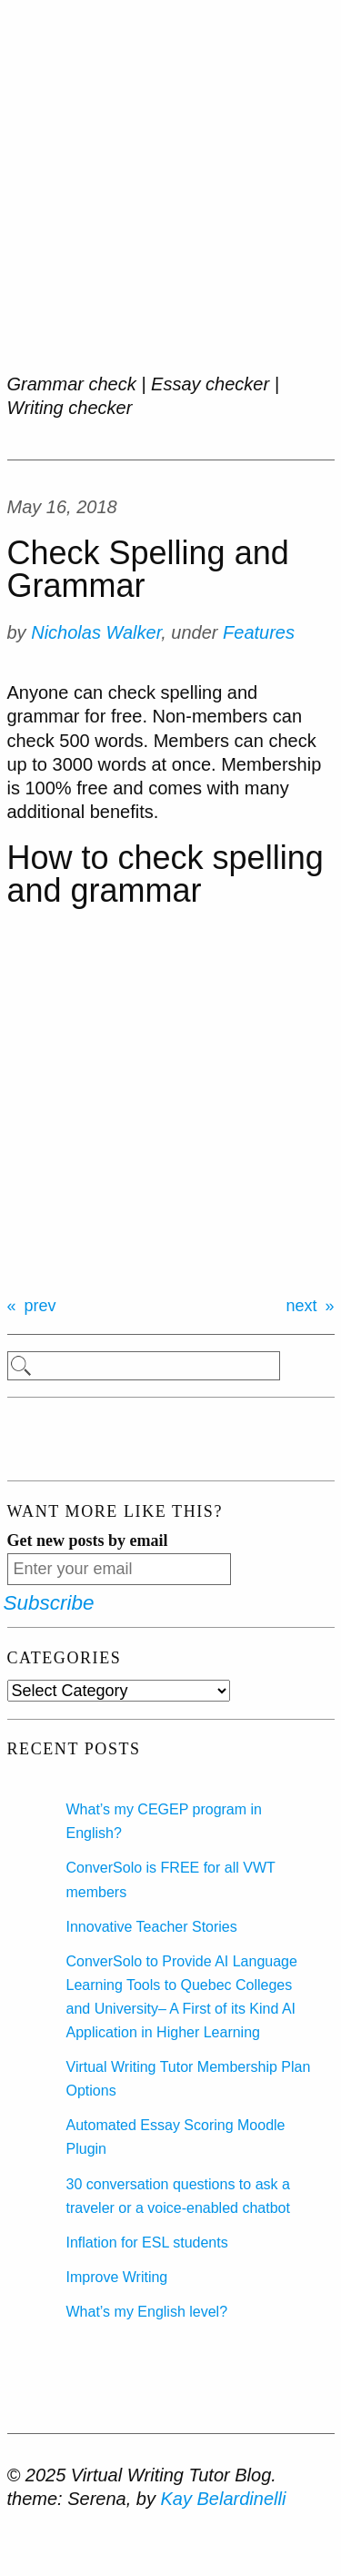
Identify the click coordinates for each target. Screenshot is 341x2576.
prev (40, 1306)
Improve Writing (117, 2277)
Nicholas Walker (96, 632)
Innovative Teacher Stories (151, 1927)
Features (259, 632)
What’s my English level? (147, 2311)
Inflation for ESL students (147, 2242)
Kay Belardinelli (223, 2499)
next (301, 1306)
